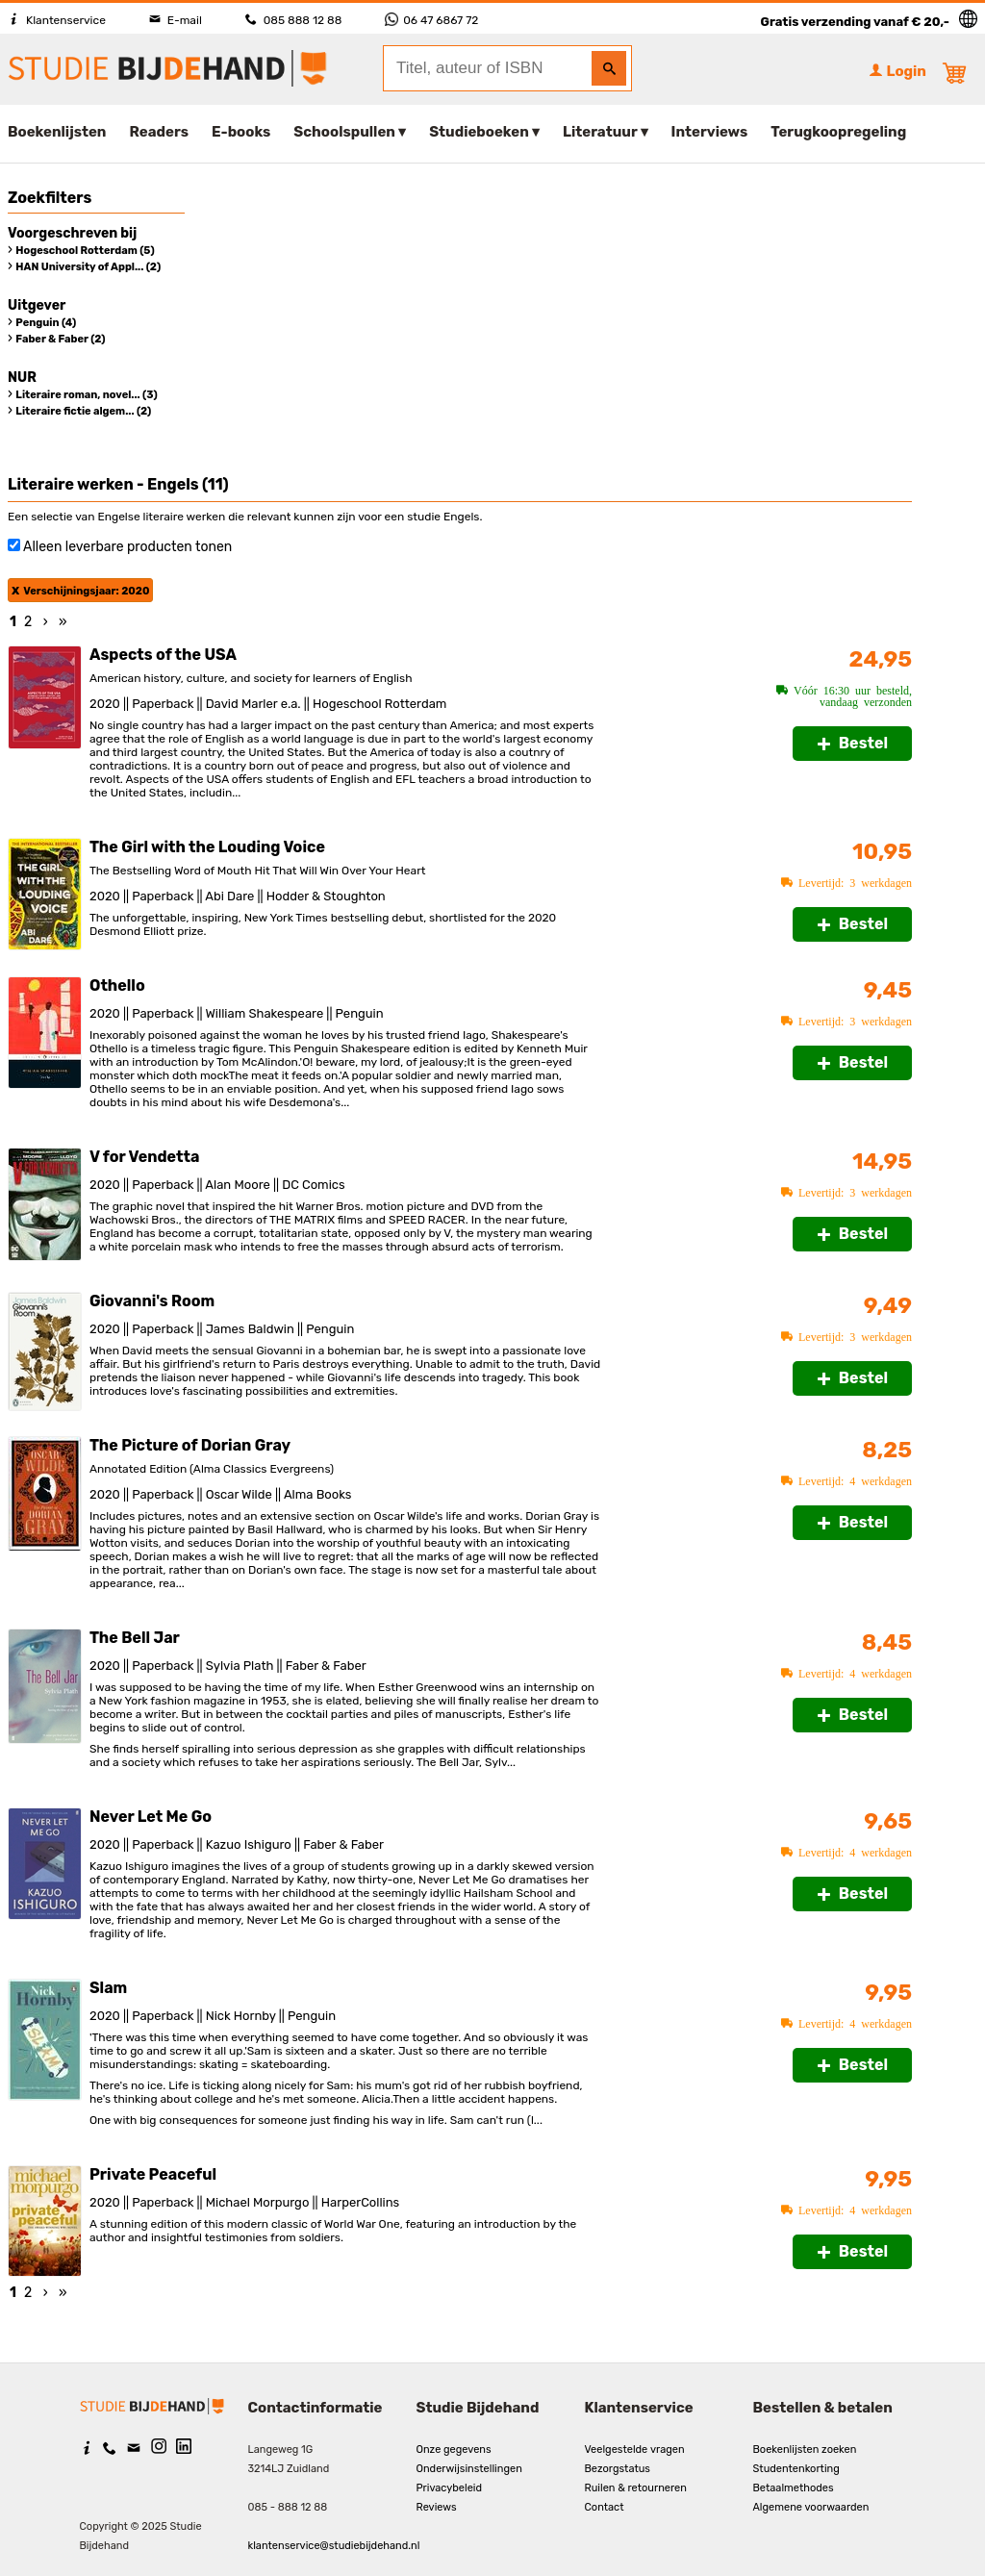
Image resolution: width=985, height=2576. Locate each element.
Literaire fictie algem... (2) (83, 411)
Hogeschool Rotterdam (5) (84, 250)
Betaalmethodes (793, 2488)
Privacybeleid (450, 2488)
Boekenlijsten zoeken (805, 2449)
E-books (241, 131)
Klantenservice (57, 20)
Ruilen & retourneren (636, 2488)
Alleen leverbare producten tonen (127, 547)
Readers (159, 131)
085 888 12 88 (293, 20)
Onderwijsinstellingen (469, 2468)
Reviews (437, 2507)
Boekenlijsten (57, 131)
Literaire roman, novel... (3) (86, 395)
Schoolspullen (344, 131)
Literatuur (600, 131)
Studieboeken (479, 131)
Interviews (709, 131)
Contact (604, 2507)
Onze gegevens (454, 2449)
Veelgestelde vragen (635, 2449)
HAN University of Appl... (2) (88, 267)
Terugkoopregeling (838, 131)
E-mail (175, 20)
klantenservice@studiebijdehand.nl (334, 2545)
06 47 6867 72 (431, 20)
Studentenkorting (796, 2468)
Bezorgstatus (617, 2468)
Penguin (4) (45, 322)
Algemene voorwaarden (811, 2507)
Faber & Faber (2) (60, 339)
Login (897, 71)
